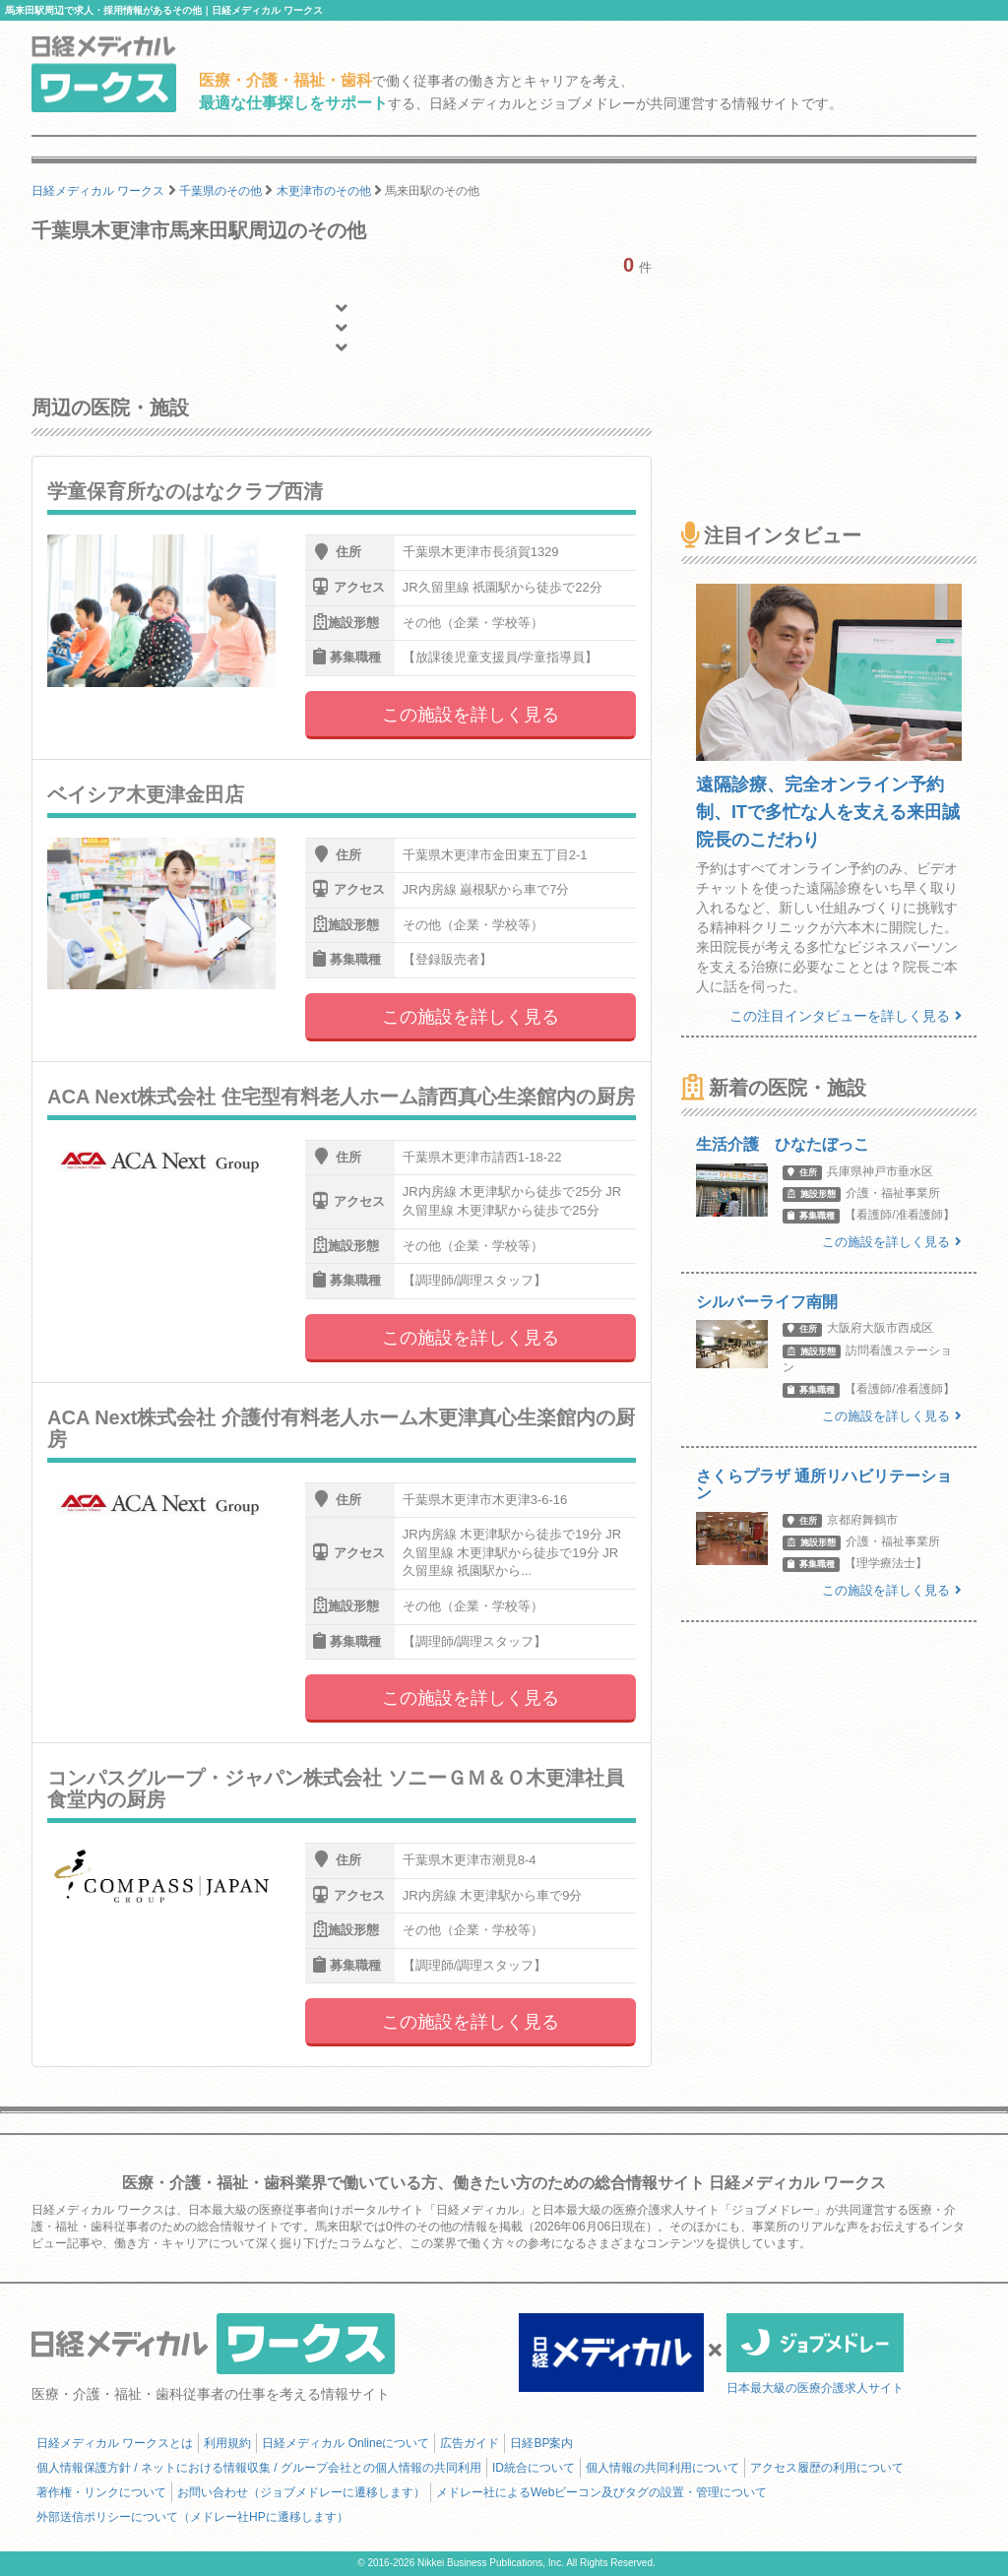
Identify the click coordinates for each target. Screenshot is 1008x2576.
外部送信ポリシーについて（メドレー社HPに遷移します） (192, 2517)
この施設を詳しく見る (470, 714)
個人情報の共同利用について (662, 2468)
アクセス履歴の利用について (827, 2468)
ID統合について (533, 2468)
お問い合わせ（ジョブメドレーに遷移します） (301, 2492)
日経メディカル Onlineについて (345, 2443)
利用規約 (227, 2443)
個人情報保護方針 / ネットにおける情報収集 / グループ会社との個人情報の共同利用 (258, 2468)
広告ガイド (469, 2443)
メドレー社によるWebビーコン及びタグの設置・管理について (601, 2492)
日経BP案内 (541, 2443)
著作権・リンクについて (101, 2492)
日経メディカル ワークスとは (114, 2443)
